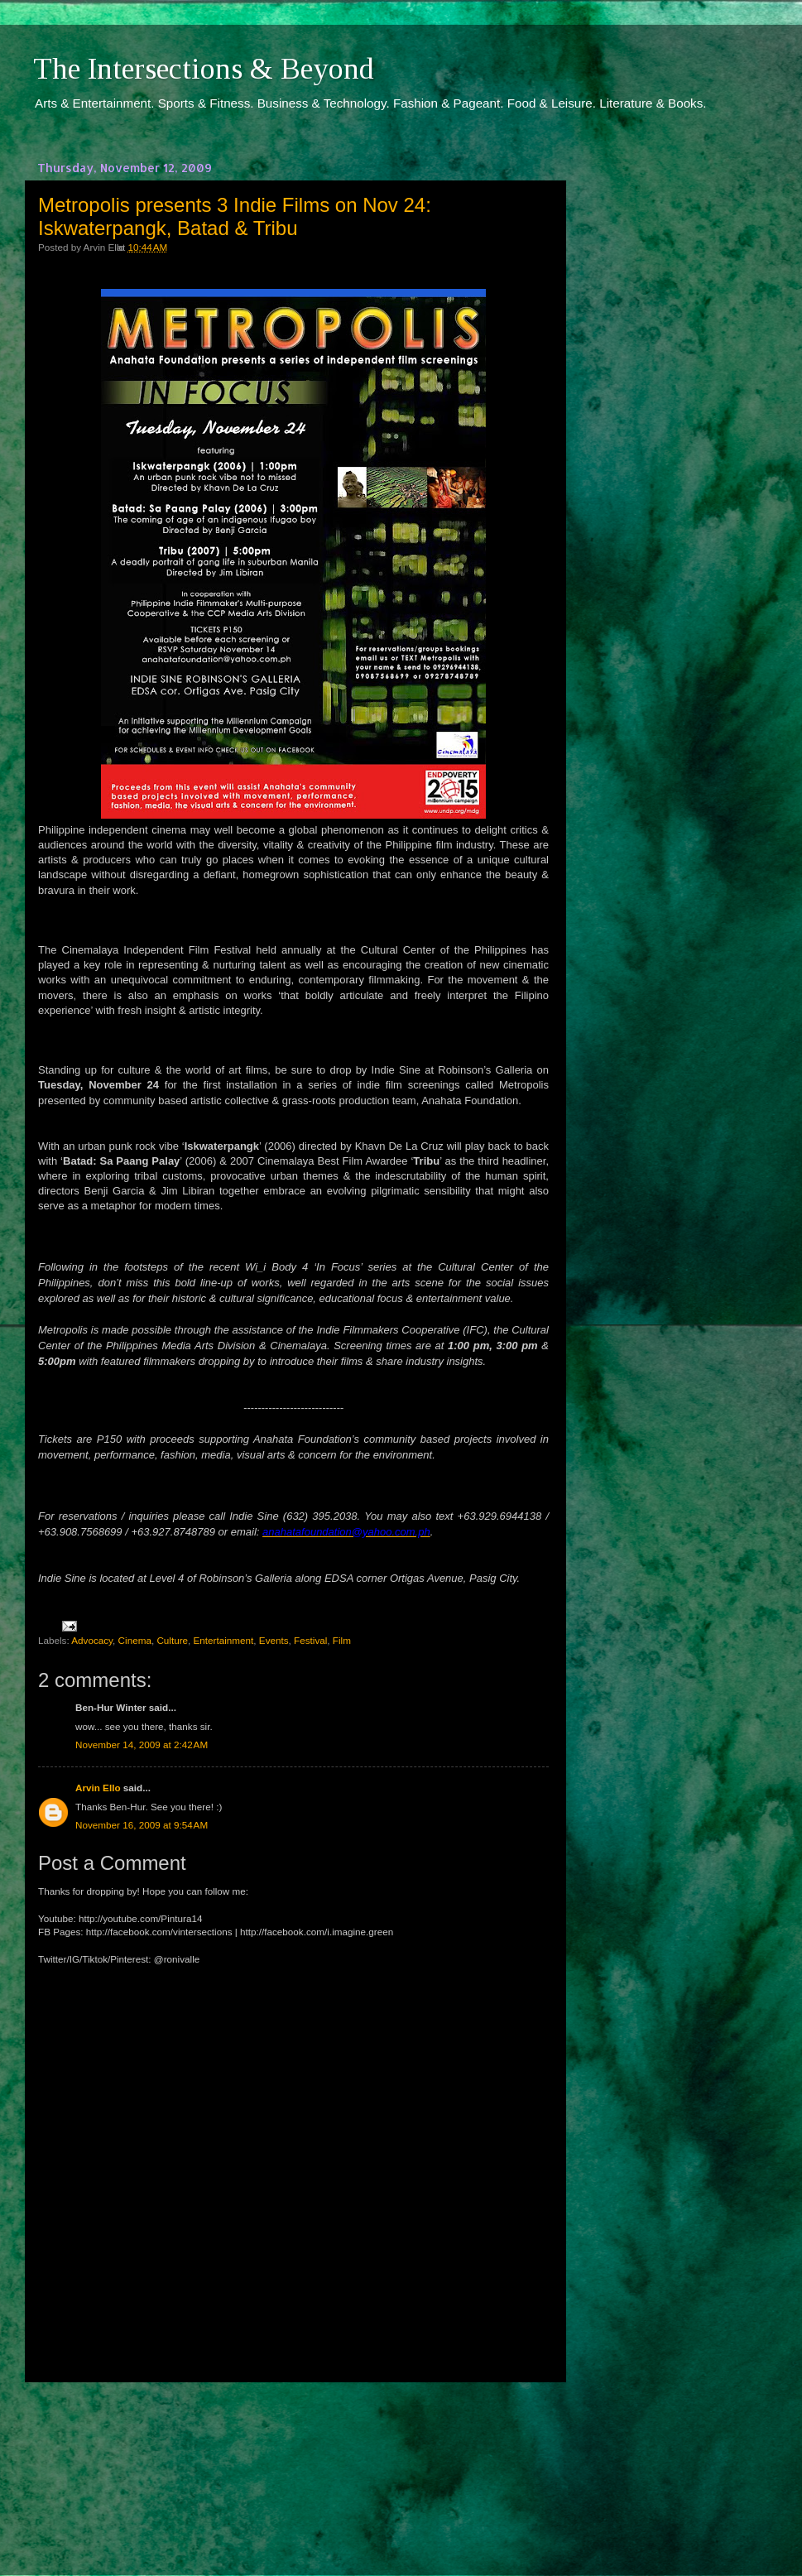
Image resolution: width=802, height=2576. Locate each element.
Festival (310, 1640)
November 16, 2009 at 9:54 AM (141, 1824)
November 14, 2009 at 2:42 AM (141, 1744)
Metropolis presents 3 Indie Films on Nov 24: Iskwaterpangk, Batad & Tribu (234, 216)
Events (274, 1640)
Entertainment (224, 1640)
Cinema (134, 1640)
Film (342, 1640)
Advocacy (92, 1640)
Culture (172, 1640)
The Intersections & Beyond (203, 68)
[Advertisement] (294, 2463)
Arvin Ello (98, 1787)
